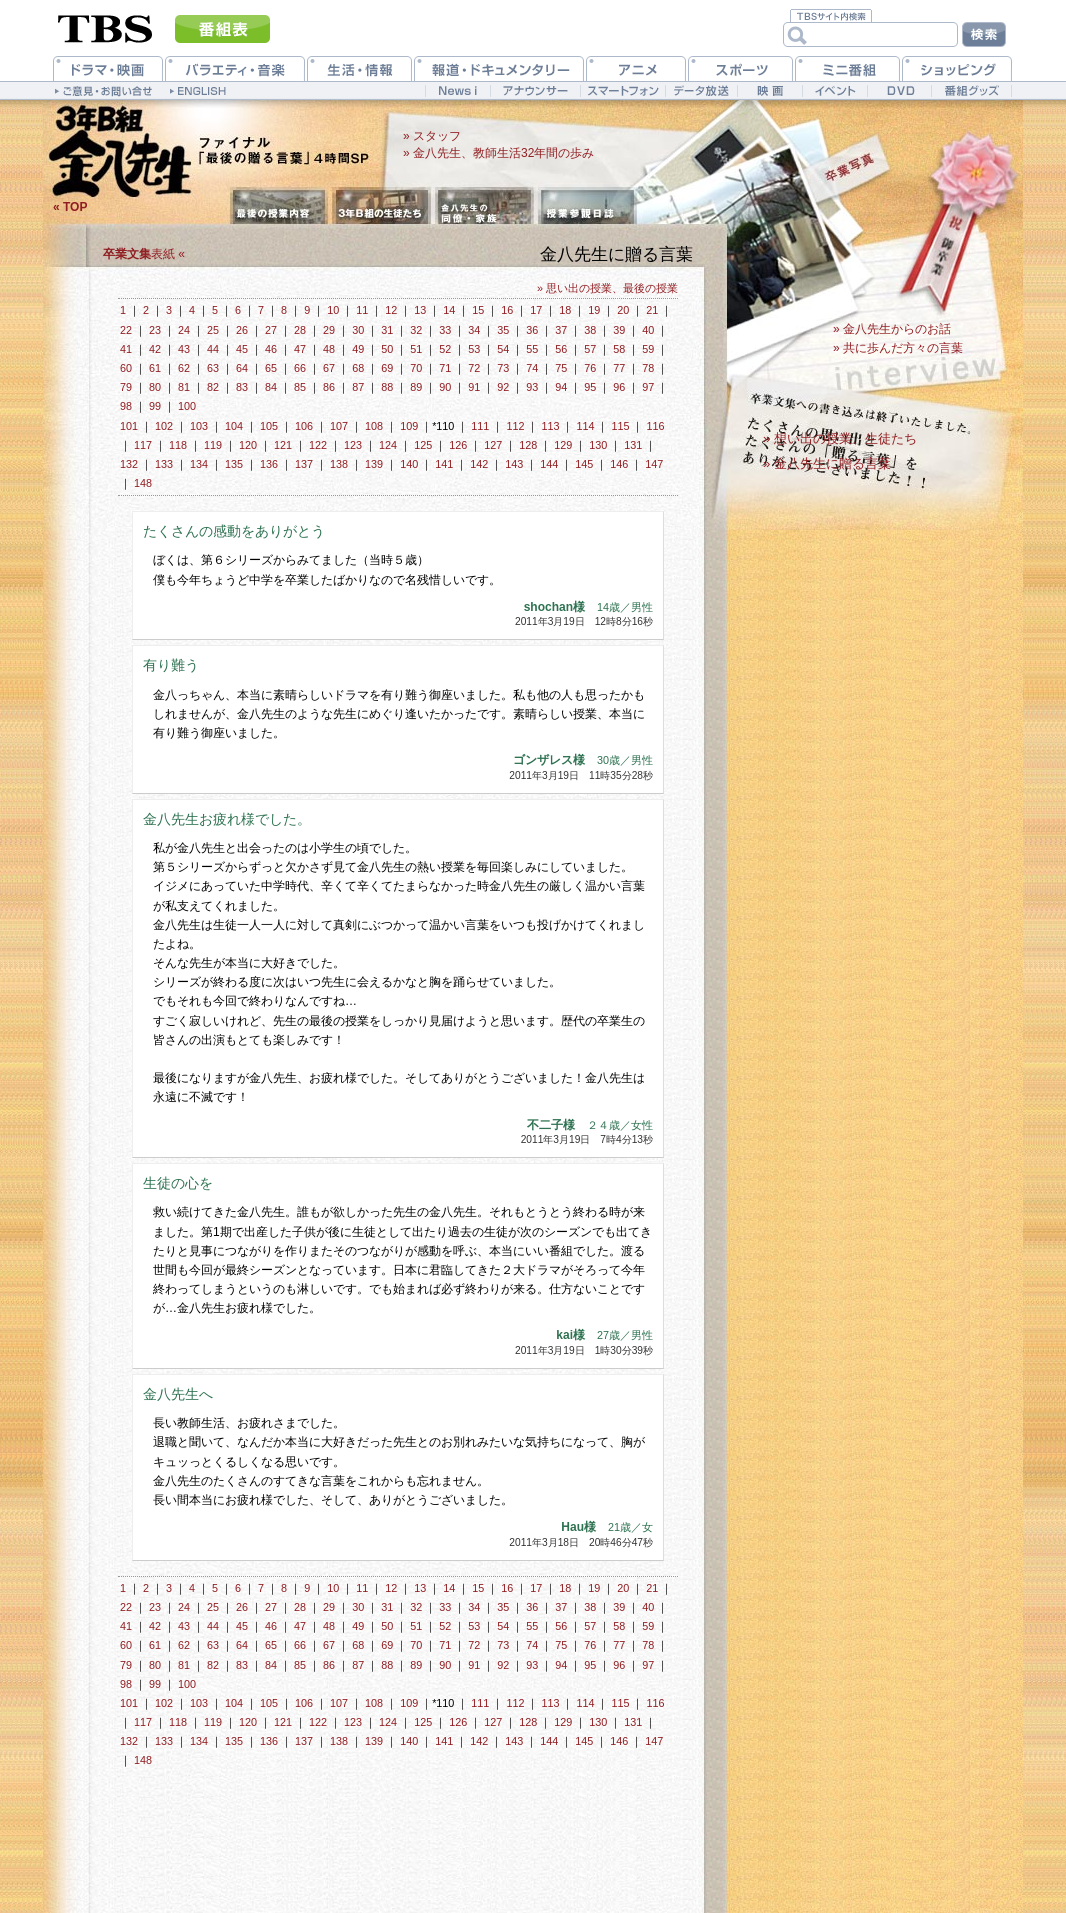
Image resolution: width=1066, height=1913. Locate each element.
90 (445, 387)
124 (388, 445)
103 (199, 426)
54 (503, 349)
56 (561, 349)
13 (420, 310)
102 (164, 426)
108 (374, 426)
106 (304, 426)
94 (561, 387)
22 (126, 330)
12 (391, 310)
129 (563, 445)
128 (528, 445)
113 (550, 426)
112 (515, 426)
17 (536, 310)
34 (474, 330)
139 (374, 464)
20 (623, 310)
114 (585, 426)
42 (155, 349)
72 (474, 368)
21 (652, 310)
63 (213, 368)
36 (532, 330)
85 (300, 387)
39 (619, 330)
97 (648, 387)
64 (242, 368)
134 (199, 464)
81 (184, 387)
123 (353, 445)
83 (242, 387)
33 (445, 330)
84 (271, 387)
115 (620, 426)
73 (503, 368)
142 (479, 464)
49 (358, 349)
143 (514, 464)
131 (633, 445)
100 (187, 406)
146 (619, 464)
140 (409, 464)
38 (590, 330)
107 (339, 426)
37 (561, 330)
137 (304, 464)
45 (242, 349)
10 (333, 310)
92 (503, 387)
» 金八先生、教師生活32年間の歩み (498, 153)
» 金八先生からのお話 (892, 329)
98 (126, 406)
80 (155, 387)
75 (561, 368)
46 (271, 349)
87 (358, 387)
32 (416, 330)
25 (213, 330)
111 (480, 426)
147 (654, 464)
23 (155, 330)
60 (126, 368)
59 (648, 349)
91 (474, 387)
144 (549, 464)
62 (184, 368)
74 (532, 368)
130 (598, 445)
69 (387, 368)
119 (213, 445)
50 (387, 349)
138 (339, 464)
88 (387, 387)
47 (300, 349)
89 (416, 387)
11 (362, 310)
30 (358, 330)
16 (507, 310)
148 (143, 483)
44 (213, 349)
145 (584, 464)
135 (234, 464)
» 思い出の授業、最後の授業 (607, 288)
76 (590, 368)
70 (416, 368)
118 (178, 445)
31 (387, 330)
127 (493, 445)
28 (300, 330)
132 (129, 464)
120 (248, 445)
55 (532, 349)
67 (329, 368)
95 (590, 387)
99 (155, 406)
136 (269, 464)
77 (619, 368)
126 (458, 445)
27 (271, 330)
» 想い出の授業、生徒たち (840, 438)
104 (234, 426)
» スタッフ (432, 136)
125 (423, 445)
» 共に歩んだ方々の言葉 (898, 348)
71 (445, 368)
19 (594, 310)
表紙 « (144, 254)
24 (184, 330)
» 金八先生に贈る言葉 (827, 463)
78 (648, 368)
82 (213, 387)
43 (184, 349)
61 (155, 368)
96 (619, 387)
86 (329, 387)
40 (648, 330)
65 (271, 368)
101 (129, 426)
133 (164, 464)
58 (619, 349)
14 (449, 310)
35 (503, 330)
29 (329, 330)
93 (532, 387)
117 (143, 445)
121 (283, 445)
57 (590, 349)
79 (126, 387)
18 (565, 310)
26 (242, 330)
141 (444, 464)
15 (478, 310)
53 (474, 349)
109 (409, 426)
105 (269, 426)
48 (329, 349)
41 (126, 349)
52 (445, 349)
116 (655, 426)
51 (416, 349)
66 (300, 368)
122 (318, 445)
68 (358, 368)
